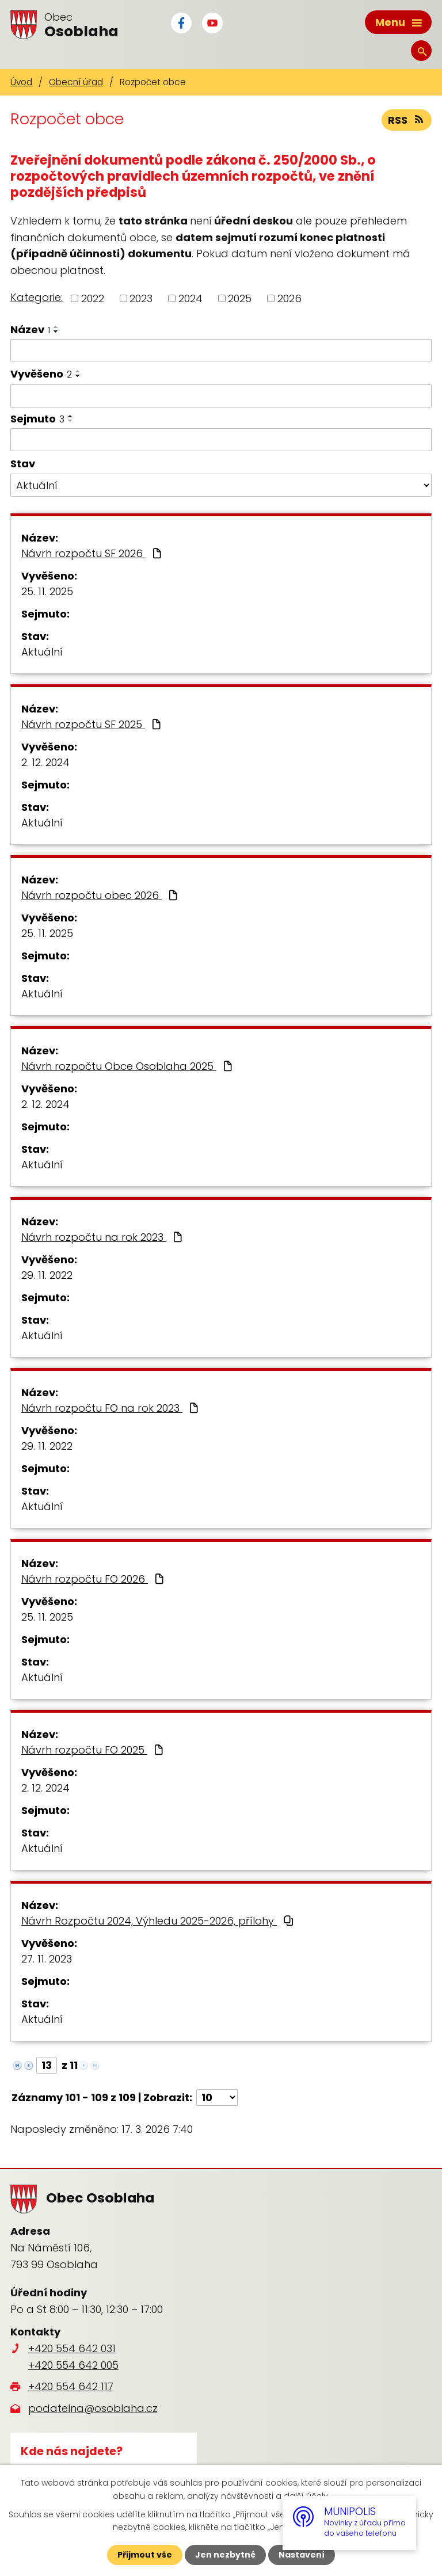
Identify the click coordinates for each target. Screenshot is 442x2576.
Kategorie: (36, 297)
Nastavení (302, 2554)
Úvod (21, 82)
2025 (240, 298)
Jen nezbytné (225, 2554)
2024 (190, 298)
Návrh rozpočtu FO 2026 (93, 1579)
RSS (407, 120)
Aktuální (42, 652)
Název (30, 329)
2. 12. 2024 (45, 762)
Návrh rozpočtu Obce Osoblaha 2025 (128, 1066)
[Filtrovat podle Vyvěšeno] (221, 395)
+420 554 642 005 (73, 2365)
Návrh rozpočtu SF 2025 (92, 724)
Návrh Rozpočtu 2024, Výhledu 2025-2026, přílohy (158, 1921)
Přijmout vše (144, 2554)
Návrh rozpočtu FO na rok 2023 (111, 1408)
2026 (289, 298)
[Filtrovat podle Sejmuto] (221, 439)
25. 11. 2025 (47, 591)
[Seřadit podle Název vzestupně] (56, 327)
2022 (92, 298)
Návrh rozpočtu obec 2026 (100, 895)
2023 (141, 298)
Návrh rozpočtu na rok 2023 (103, 1237)
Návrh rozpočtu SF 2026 (92, 553)
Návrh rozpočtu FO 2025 (93, 1750)
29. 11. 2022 (47, 1275)
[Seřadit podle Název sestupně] (56, 331)
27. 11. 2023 (46, 1959)
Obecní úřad (76, 82)
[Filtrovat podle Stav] (221, 485)
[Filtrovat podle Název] (221, 350)
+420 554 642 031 (72, 2348)
